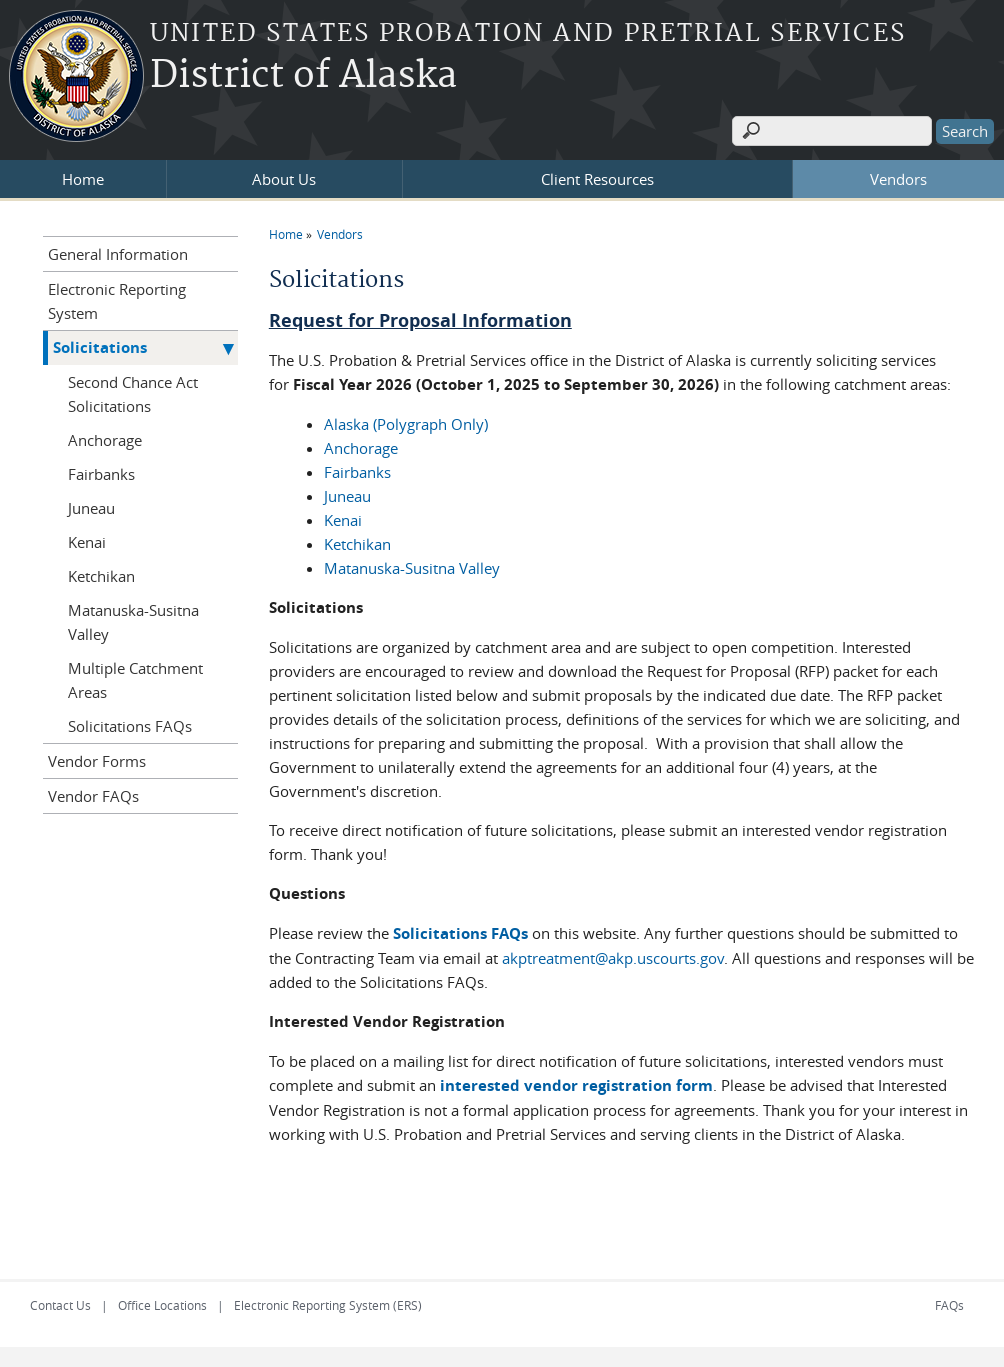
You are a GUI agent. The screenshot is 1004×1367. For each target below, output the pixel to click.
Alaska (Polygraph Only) (406, 424)
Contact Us (60, 1305)
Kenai (343, 520)
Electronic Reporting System (117, 301)
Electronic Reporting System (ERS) (328, 1305)
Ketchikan (357, 544)
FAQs (949, 1305)
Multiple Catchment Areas (135, 680)
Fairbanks (357, 472)
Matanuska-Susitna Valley (412, 568)
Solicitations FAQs (460, 933)
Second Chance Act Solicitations (133, 394)
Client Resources (597, 179)
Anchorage (361, 448)
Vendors (898, 179)
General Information (118, 254)
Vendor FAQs (93, 796)
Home (83, 179)
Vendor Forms (97, 761)
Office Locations (162, 1305)
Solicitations (100, 347)
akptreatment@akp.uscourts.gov (613, 958)
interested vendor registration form (576, 1085)
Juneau (347, 496)
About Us (284, 179)
